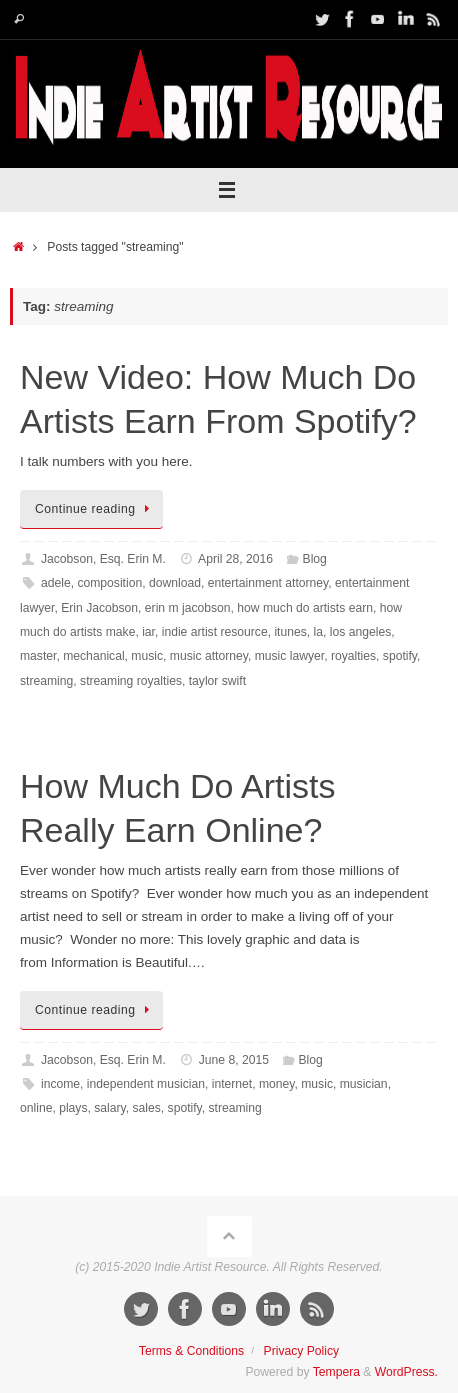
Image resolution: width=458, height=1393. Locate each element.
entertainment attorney (268, 583)
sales (146, 1108)
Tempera (336, 1372)
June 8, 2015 (234, 1060)
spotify (400, 656)
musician (364, 1084)
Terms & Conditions (191, 1351)
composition (109, 583)
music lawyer (290, 656)
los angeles (360, 632)
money (277, 1084)
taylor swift (217, 681)
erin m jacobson (188, 608)
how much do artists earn (305, 608)
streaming (46, 681)
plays (73, 1108)
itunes (290, 632)
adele (56, 583)
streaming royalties (131, 681)
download (175, 583)
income (60, 1084)
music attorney (209, 656)
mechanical (93, 656)
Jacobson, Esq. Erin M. (103, 559)
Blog (315, 559)
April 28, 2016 (235, 559)
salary (109, 1108)
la (318, 632)
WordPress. (406, 1372)
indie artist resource (215, 632)
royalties (353, 656)
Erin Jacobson (99, 608)
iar (148, 632)
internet (232, 1084)
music (147, 656)
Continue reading (95, 509)
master (38, 656)
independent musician (146, 1084)
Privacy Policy (302, 1351)
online (36, 1108)
